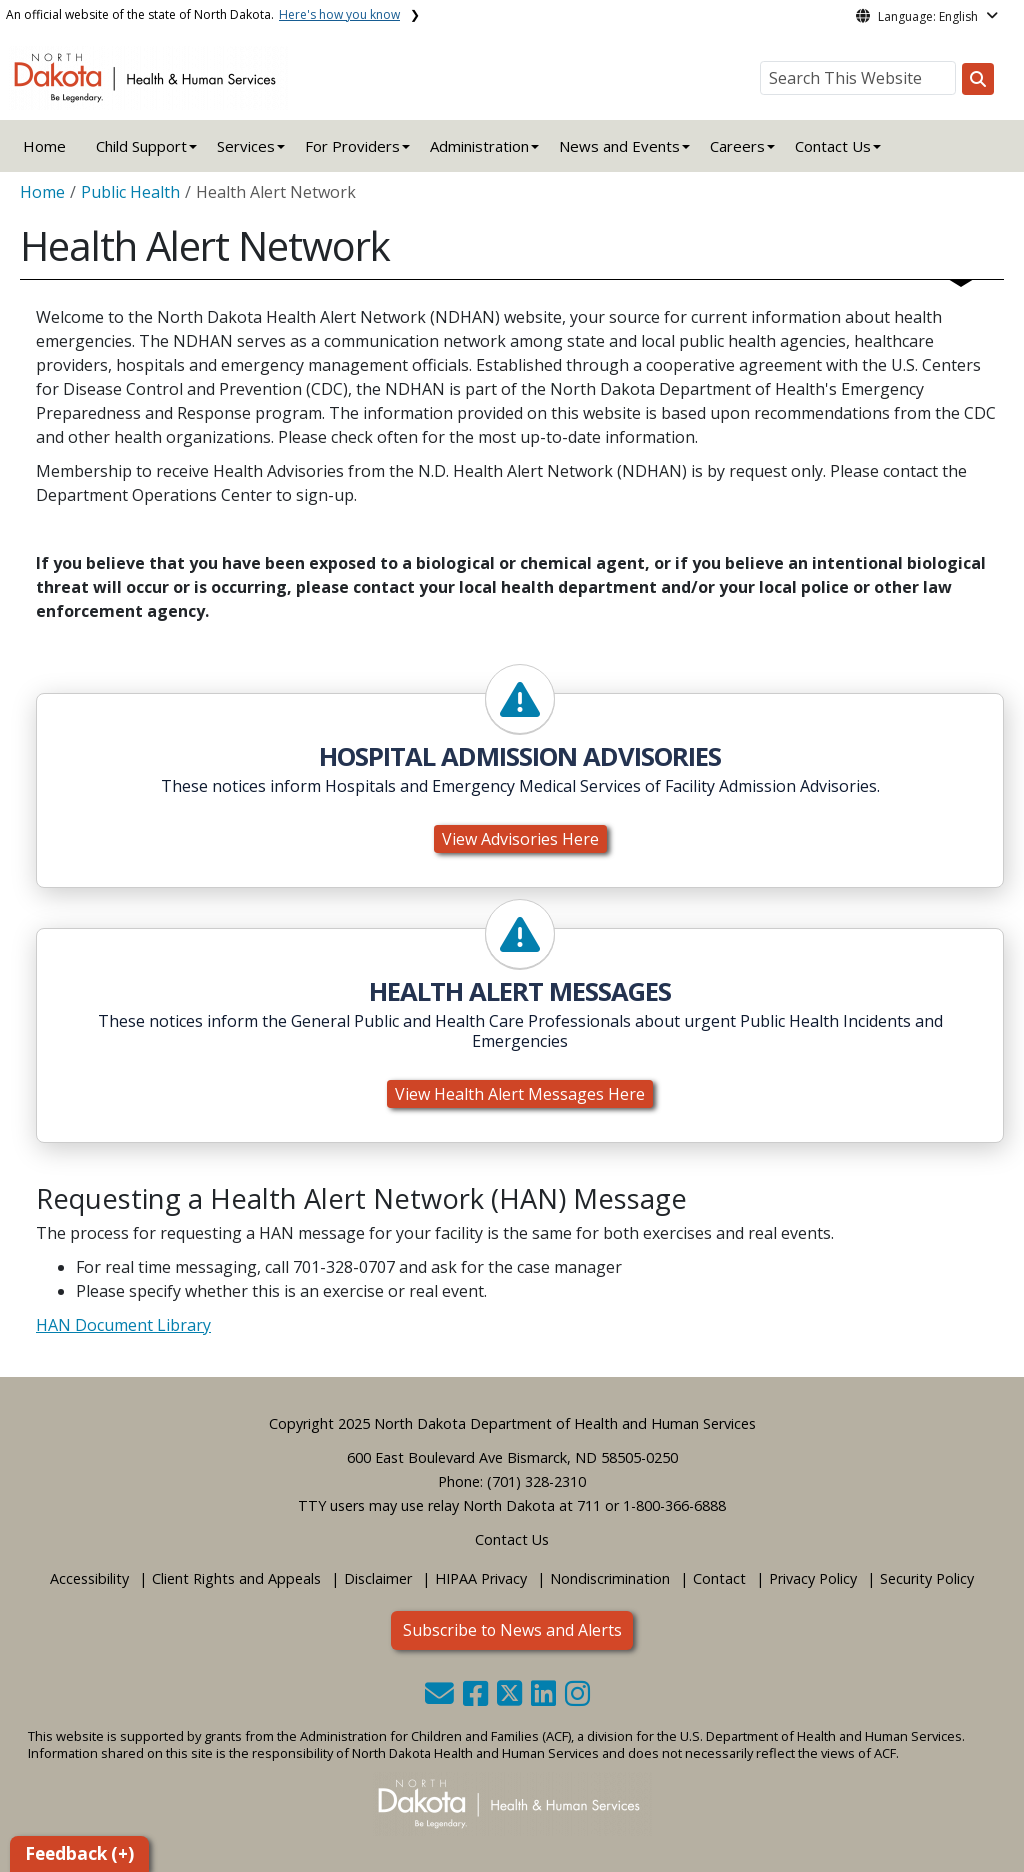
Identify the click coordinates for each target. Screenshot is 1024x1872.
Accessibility (89, 1578)
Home (44, 146)
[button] (441, 1698)
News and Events (619, 146)
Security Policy (927, 1578)
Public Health (130, 192)
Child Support (141, 146)
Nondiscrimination (610, 1578)
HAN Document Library (123, 1325)
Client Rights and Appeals (236, 1578)
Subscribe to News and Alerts (512, 1630)
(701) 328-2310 (536, 1481)
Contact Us (512, 1539)
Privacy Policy (813, 1578)
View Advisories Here (520, 839)
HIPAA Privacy (481, 1578)
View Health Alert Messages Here (520, 1094)
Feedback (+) (79, 1853)
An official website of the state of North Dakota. (203, 14)
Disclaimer (378, 1578)
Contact (719, 1578)
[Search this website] (978, 79)
